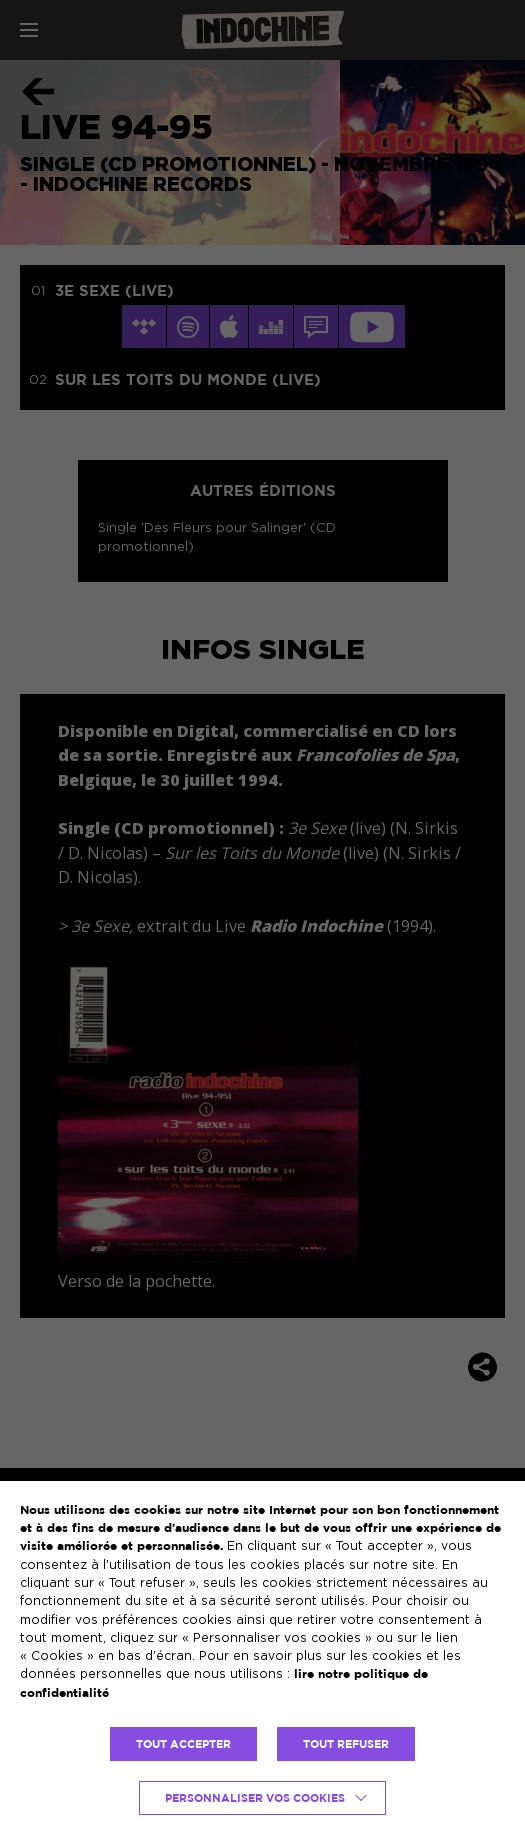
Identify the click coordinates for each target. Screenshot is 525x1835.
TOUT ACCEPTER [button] (183, 1744)
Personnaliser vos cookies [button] (255, 1798)
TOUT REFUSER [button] (346, 1744)
